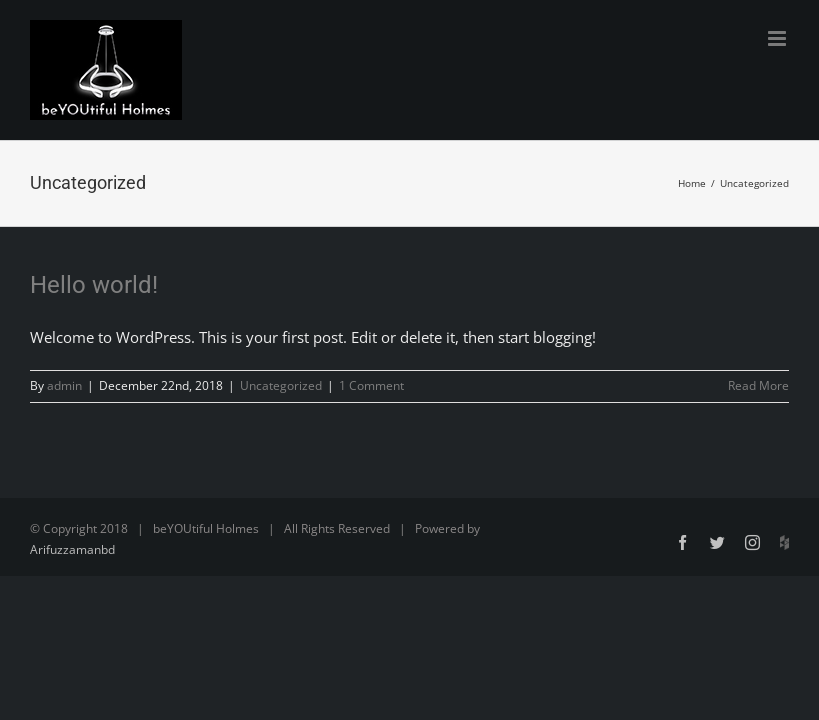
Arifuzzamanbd (72, 549)
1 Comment (371, 385)
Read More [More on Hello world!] (758, 385)
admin (64, 385)
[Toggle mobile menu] (778, 38)
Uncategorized (281, 385)
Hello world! (94, 285)
